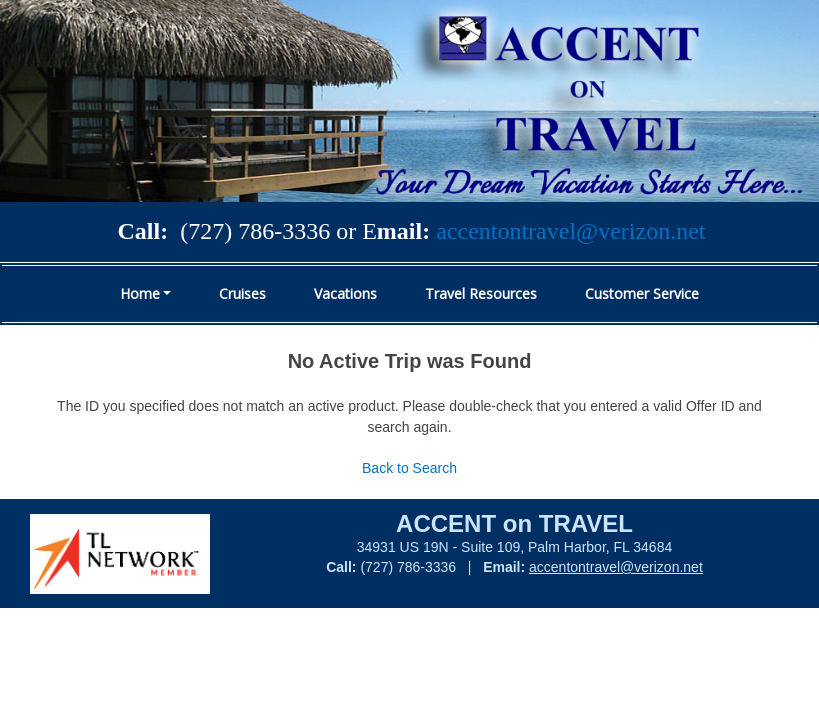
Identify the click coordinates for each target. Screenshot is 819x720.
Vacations (345, 293)
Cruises (242, 293)
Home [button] (140, 293)
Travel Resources (481, 293)
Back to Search (409, 468)
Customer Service (642, 293)
